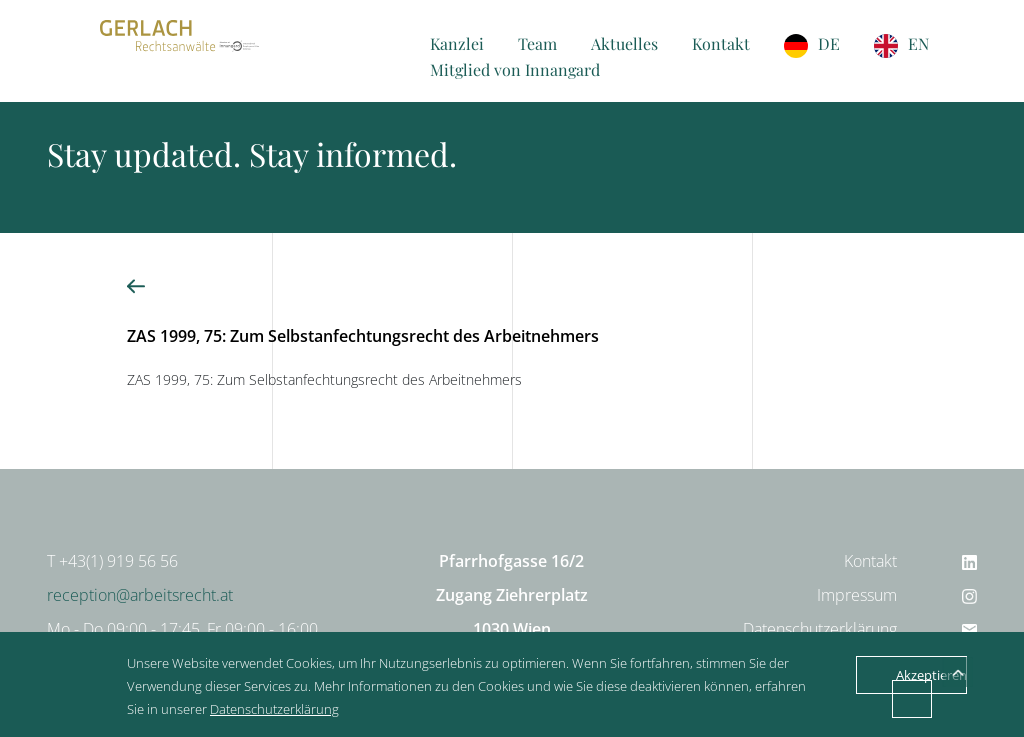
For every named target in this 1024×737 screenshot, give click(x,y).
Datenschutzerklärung (820, 629)
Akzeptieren (931, 675)
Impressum (857, 595)
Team (537, 43)
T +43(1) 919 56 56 (112, 561)
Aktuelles (624, 43)
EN (918, 43)
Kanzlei (457, 43)
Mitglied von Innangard (515, 69)
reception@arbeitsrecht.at (140, 595)
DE (829, 43)
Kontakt (721, 43)
